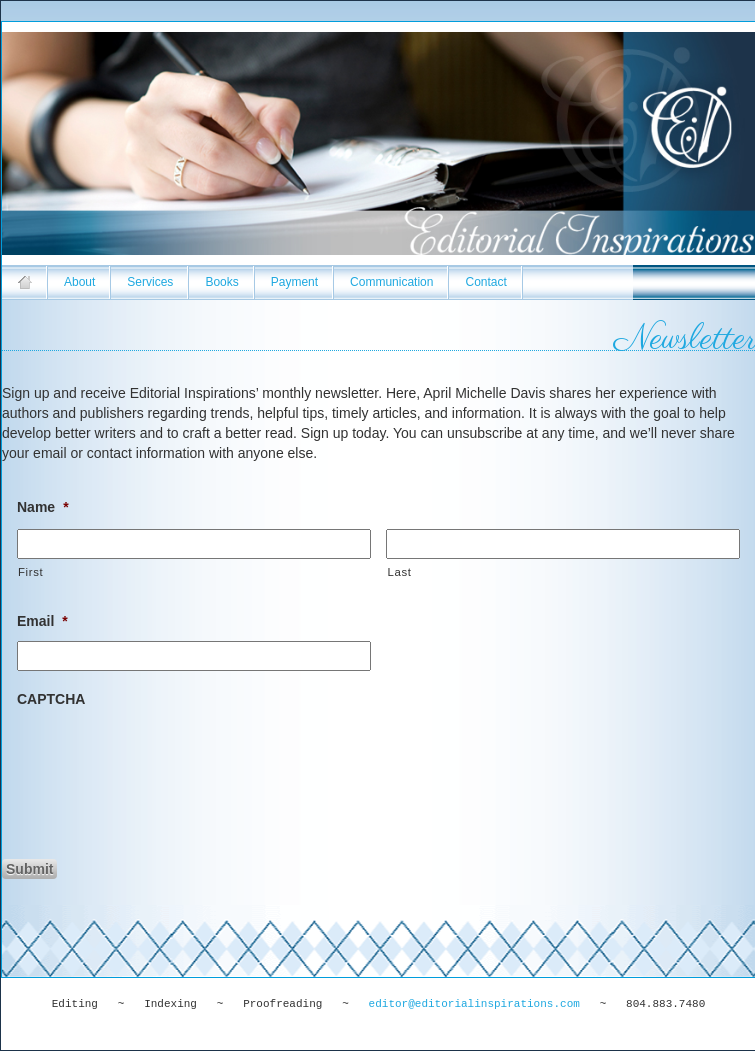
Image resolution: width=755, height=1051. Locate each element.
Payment (294, 282)
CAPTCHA (51, 699)
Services (150, 282)
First (30, 572)
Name (43, 507)
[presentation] (169, 758)
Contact (485, 282)
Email (42, 621)
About (79, 282)
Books (221, 282)
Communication (391, 282)
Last (399, 572)
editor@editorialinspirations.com (474, 1004)
